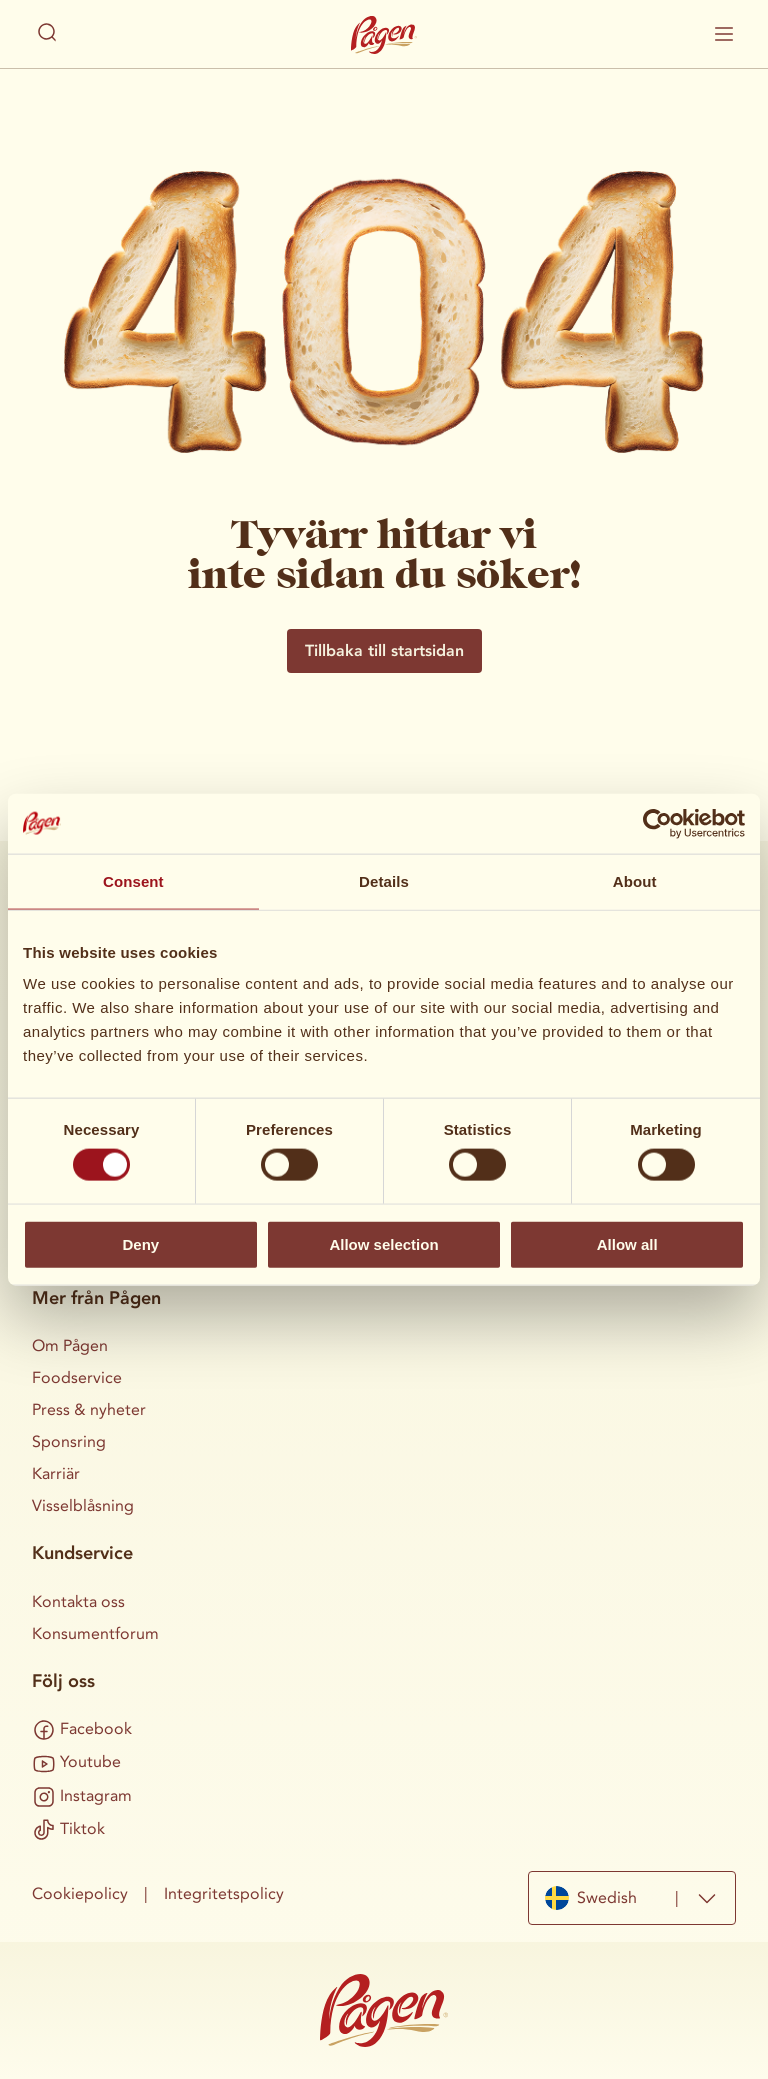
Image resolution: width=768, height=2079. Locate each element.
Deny (140, 1243)
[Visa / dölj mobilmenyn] (724, 34)
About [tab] (635, 880)
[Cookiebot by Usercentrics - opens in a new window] (657, 823)
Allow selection (383, 1243)
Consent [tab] (133, 880)
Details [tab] (384, 880)
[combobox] (632, 1898)
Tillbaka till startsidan (384, 650)
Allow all (627, 1243)
